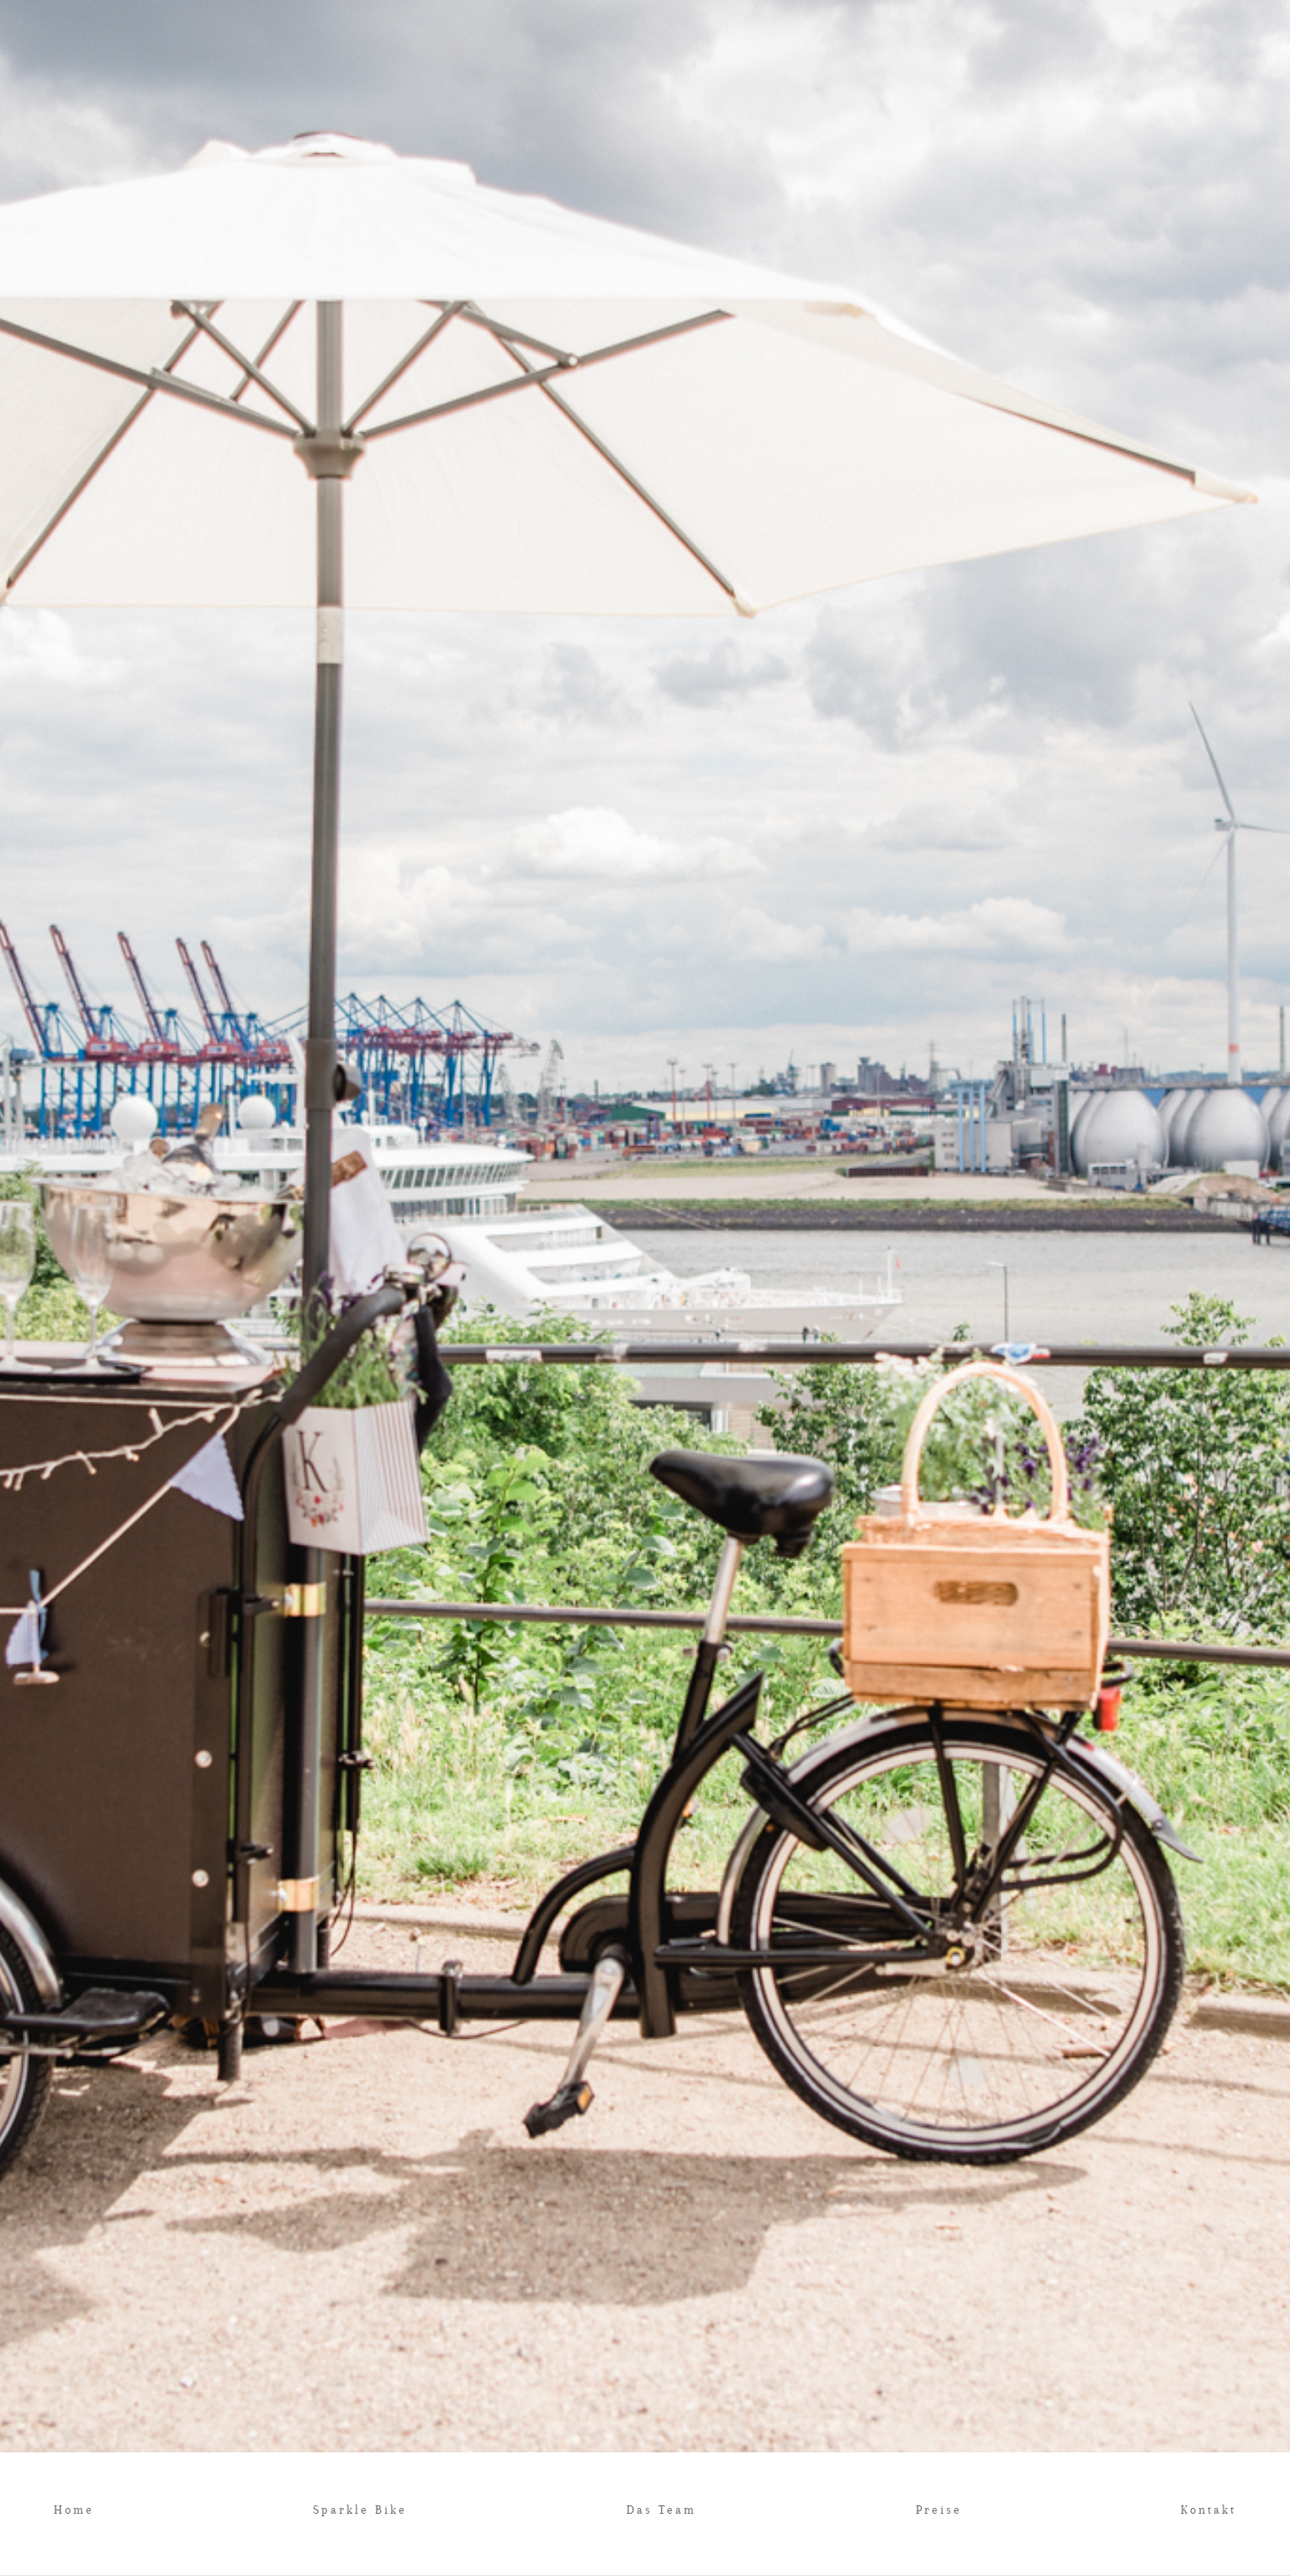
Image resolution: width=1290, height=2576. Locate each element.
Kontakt (1208, 2510)
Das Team (661, 2510)
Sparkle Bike (360, 2510)
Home (74, 2510)
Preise (939, 2510)
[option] (645, 1226)
